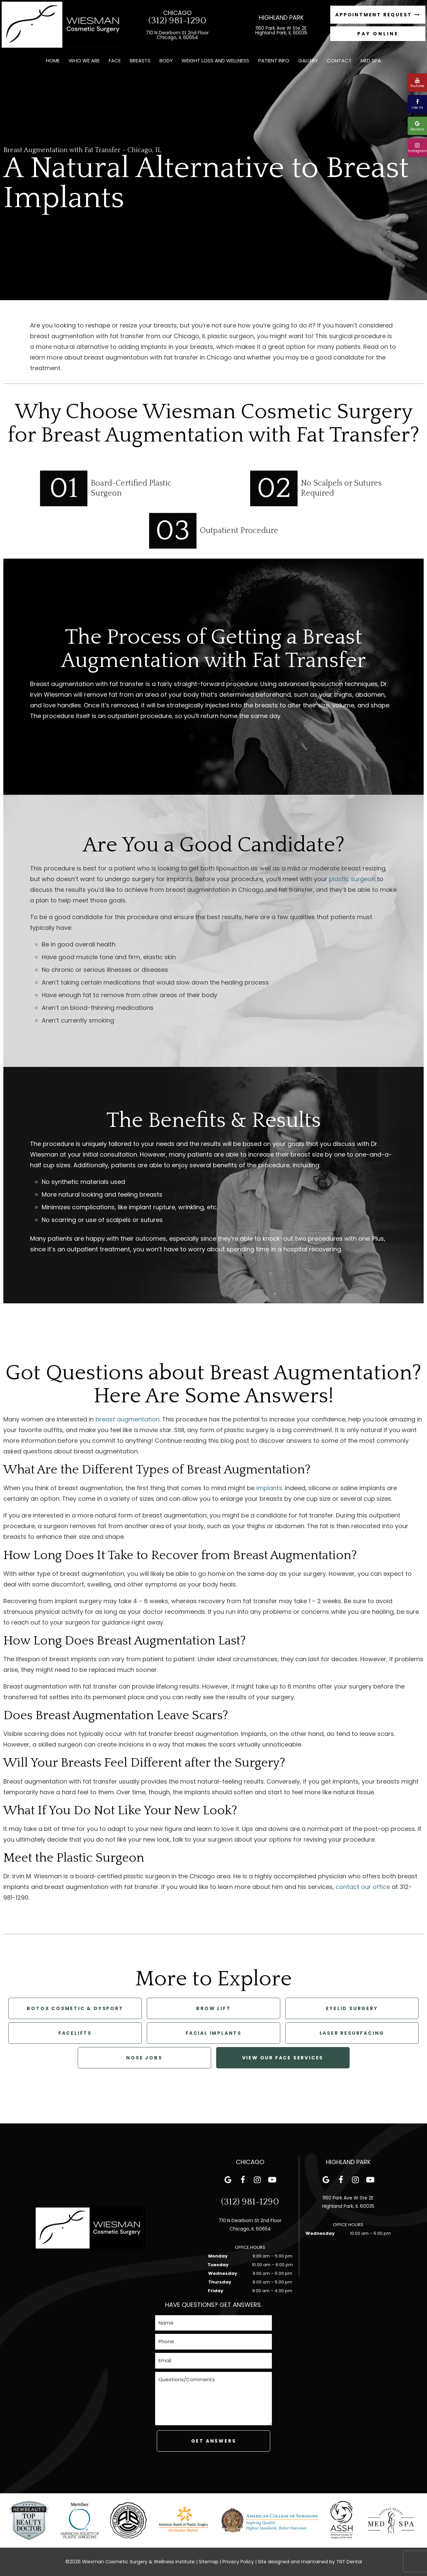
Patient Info (273, 60)
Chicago (177, 13)
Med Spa (371, 60)
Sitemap (209, 2561)
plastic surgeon (352, 879)
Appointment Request (377, 14)
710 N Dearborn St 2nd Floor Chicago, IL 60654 (177, 35)
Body (166, 60)
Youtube (417, 82)
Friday (215, 2291)
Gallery (308, 60)
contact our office (363, 1887)
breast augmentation (127, 1419)
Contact (339, 60)
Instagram (417, 147)
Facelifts (75, 2033)
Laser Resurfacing (352, 2033)
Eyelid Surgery (352, 2008)
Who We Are (84, 60)
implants (269, 1488)
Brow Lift (213, 2008)
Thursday (219, 2282)
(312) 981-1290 (177, 20)
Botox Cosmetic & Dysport (75, 2008)
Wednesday (222, 2273)
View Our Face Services (283, 2057)
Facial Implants (213, 2033)
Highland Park (281, 18)
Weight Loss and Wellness (215, 60)
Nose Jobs (144, 2057)
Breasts (140, 60)
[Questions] (213, 2398)
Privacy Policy (238, 2561)
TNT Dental (349, 2561)
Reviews (417, 126)
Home (53, 60)
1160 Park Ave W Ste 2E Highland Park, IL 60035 (281, 30)
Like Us (417, 104)
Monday (218, 2256)
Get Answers (213, 2441)
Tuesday (218, 2265)
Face (115, 60)
